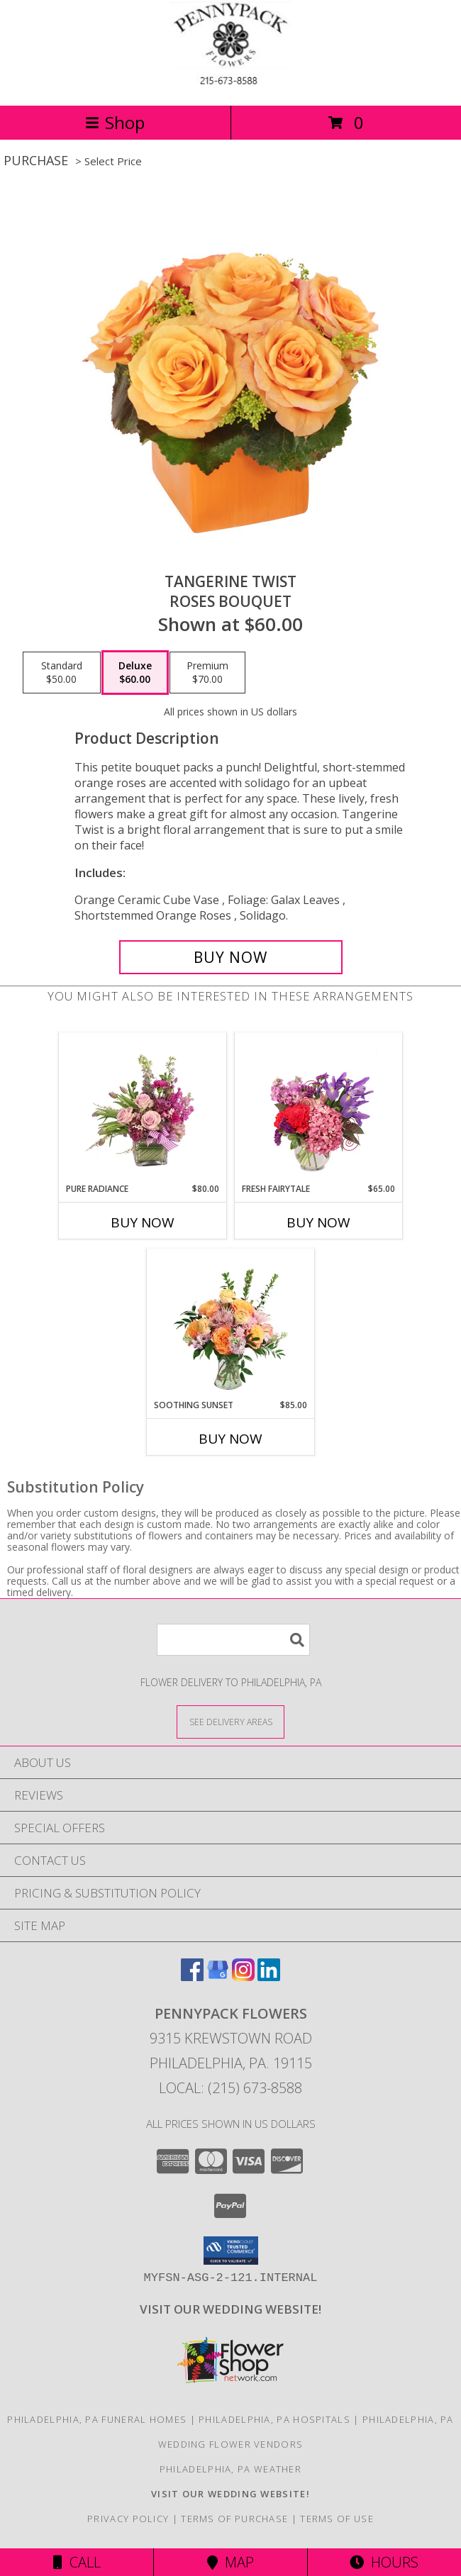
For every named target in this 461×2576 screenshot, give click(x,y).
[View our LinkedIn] (268, 1976)
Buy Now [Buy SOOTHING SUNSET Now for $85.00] (230, 1438)
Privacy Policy (128, 2518)
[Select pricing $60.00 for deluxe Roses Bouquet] (135, 672)
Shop (115, 122)
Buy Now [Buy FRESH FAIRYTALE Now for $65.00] (318, 1222)
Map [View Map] (230, 2562)
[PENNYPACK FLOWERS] (230, 84)
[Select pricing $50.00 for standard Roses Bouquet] (61, 672)
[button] (231, 2250)
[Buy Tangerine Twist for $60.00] (231, 957)
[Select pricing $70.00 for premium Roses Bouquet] (207, 672)
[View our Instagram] (243, 1976)
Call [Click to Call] (77, 2562)
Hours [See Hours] (384, 2562)
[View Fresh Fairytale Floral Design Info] (319, 1107)
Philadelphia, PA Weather (230, 2469)
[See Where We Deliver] (230, 1721)
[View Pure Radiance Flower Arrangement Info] (143, 1108)
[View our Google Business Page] (217, 1976)
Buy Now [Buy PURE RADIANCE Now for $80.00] (142, 1222)
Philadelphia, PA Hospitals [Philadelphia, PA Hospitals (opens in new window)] (274, 2419)
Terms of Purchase (234, 2518)
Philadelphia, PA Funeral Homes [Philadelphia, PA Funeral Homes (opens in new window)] (97, 2419)
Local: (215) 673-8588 (230, 2087)
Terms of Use (337, 2518)
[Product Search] (233, 1640)
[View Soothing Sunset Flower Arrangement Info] (231, 1323)
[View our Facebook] (192, 1976)
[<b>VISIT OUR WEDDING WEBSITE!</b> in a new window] (230, 2309)
